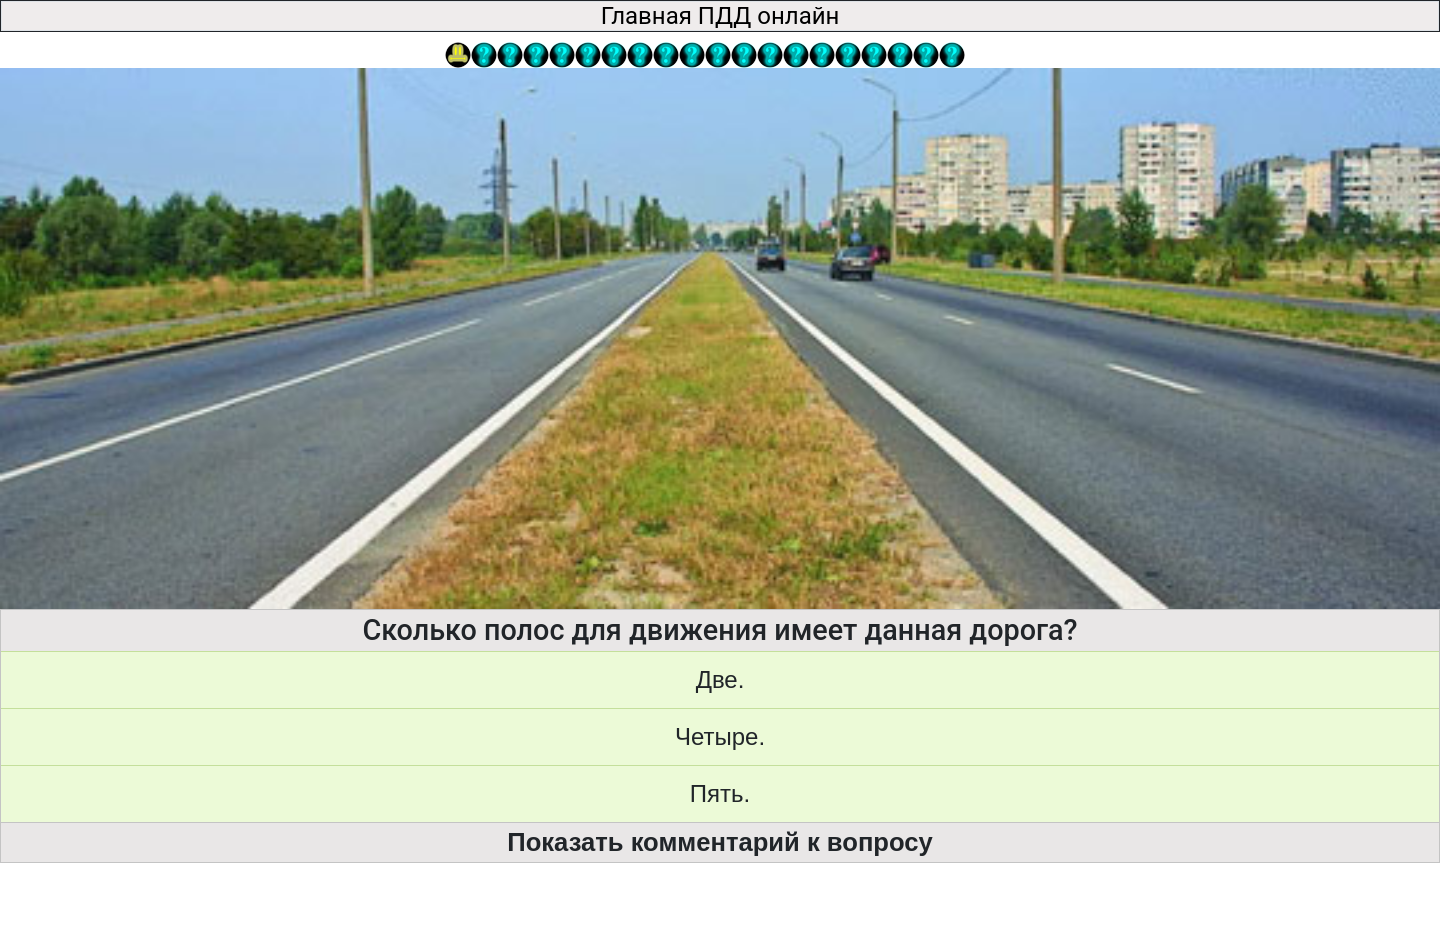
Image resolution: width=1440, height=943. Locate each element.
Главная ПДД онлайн (720, 16)
